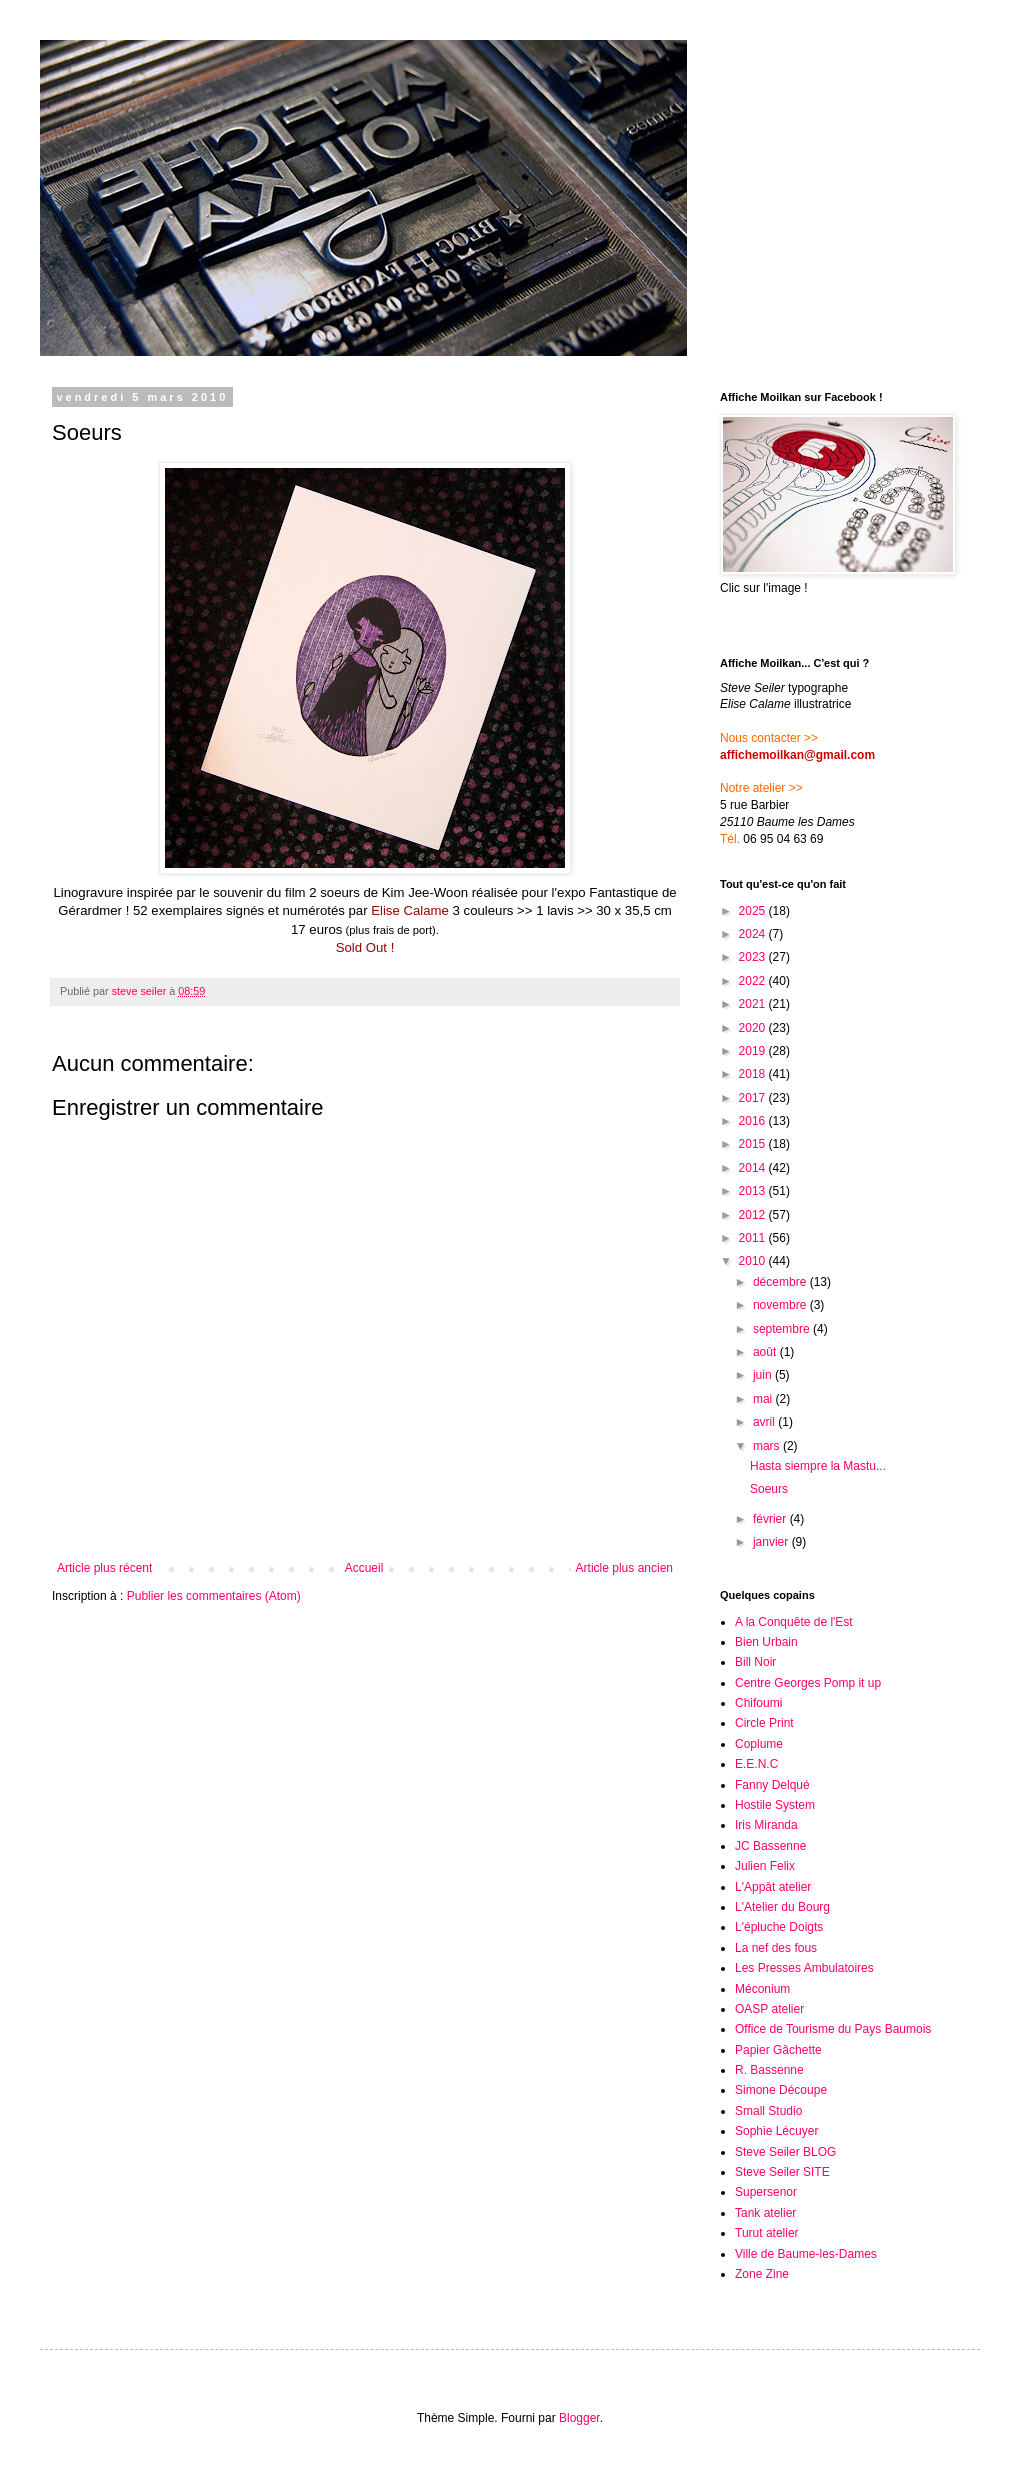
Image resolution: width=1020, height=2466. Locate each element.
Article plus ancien (624, 1568)
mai (764, 1399)
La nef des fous (776, 1948)
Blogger (579, 2418)
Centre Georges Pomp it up (808, 1683)
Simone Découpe (781, 2090)
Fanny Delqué (772, 1785)
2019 (754, 1051)
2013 (754, 1191)
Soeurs (769, 1489)
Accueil (364, 1568)
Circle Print (764, 1723)
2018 (754, 1074)
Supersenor (766, 2192)
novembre (781, 1305)
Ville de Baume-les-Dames (806, 2254)
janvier (772, 1542)
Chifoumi (758, 1703)
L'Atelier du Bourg (782, 1907)
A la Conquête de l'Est (794, 1622)
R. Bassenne (769, 2070)
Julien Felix (765, 1866)
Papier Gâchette (778, 2050)
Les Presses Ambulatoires (804, 1968)
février (771, 1519)
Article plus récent (104, 1568)
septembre (783, 1329)
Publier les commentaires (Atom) (214, 1596)
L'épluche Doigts (779, 1927)
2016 (754, 1121)
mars (768, 1446)
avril (765, 1422)
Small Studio (768, 2111)
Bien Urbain (766, 1642)
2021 (754, 1004)
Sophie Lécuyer (776, 2131)
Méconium (762, 1989)
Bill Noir (755, 1662)
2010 (754, 1261)
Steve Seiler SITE (782, 2172)
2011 (754, 1238)
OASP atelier (769, 2009)
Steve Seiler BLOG (785, 2152)
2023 (754, 957)
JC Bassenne (770, 1846)
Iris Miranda (766, 1825)
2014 (754, 1168)
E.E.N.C (756, 1764)
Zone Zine (762, 2274)
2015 (754, 1144)
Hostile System (775, 1805)
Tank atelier (765, 2213)
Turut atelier (767, 2233)
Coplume (759, 1744)
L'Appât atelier (773, 1887)
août (766, 1352)
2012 (754, 1215)
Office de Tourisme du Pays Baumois (833, 2029)
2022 (754, 981)
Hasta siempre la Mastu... (818, 1466)
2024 (754, 934)
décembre (781, 1282)
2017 (754, 1098)
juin (764, 1375)
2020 (754, 1028)
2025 (754, 911)
